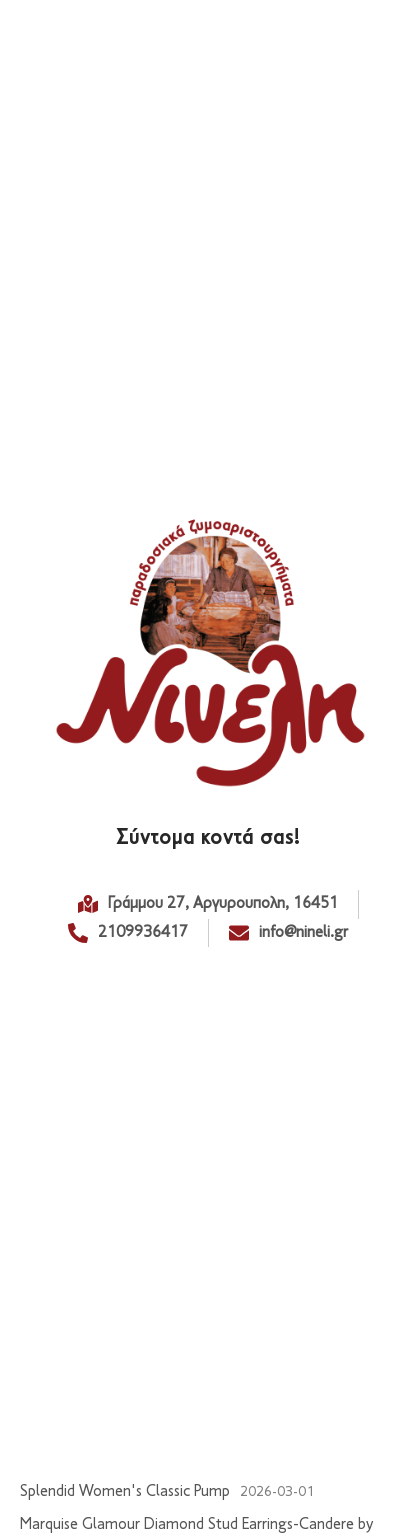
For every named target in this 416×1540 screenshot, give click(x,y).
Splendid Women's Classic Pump (125, 1492)
